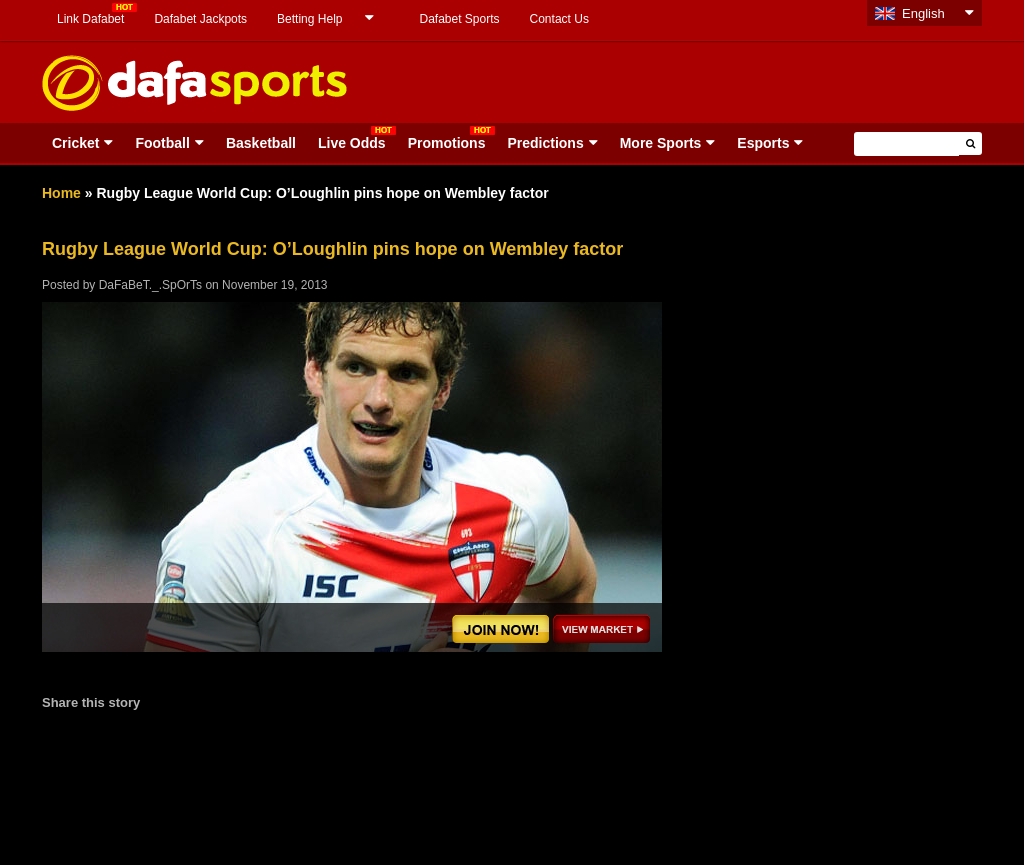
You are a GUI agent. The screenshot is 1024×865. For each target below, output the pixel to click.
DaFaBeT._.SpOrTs (150, 285)
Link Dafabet (90, 19)
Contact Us (559, 19)
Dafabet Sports (459, 19)
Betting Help (309, 19)
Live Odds (352, 143)
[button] (970, 143)
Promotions (447, 143)
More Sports (661, 143)
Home (61, 193)
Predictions (545, 143)
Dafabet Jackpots (200, 19)
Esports (763, 143)
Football (162, 143)
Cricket (75, 143)
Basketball (261, 143)
